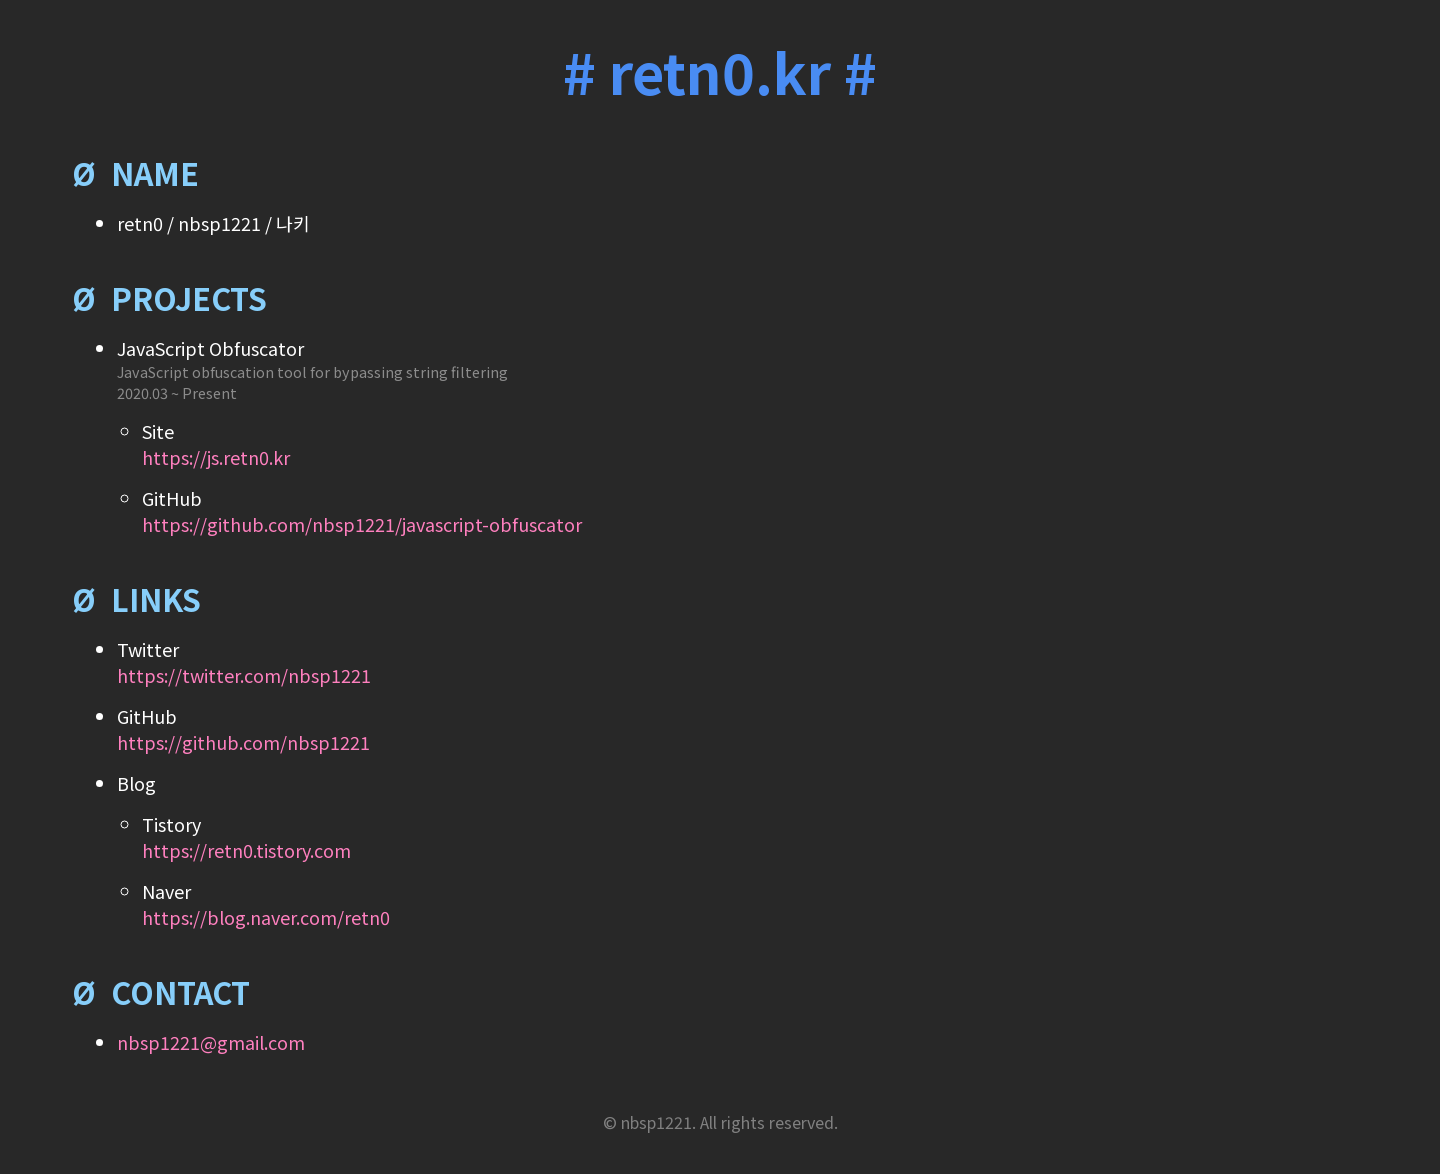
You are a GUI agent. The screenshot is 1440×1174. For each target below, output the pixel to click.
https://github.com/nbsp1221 (243, 742)
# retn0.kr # (720, 70)
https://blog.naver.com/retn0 (266, 917)
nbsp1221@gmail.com (211, 1042)
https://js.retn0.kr (216, 457)
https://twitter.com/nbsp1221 (244, 675)
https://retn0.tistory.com (246, 850)
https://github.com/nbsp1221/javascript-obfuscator (362, 524)
